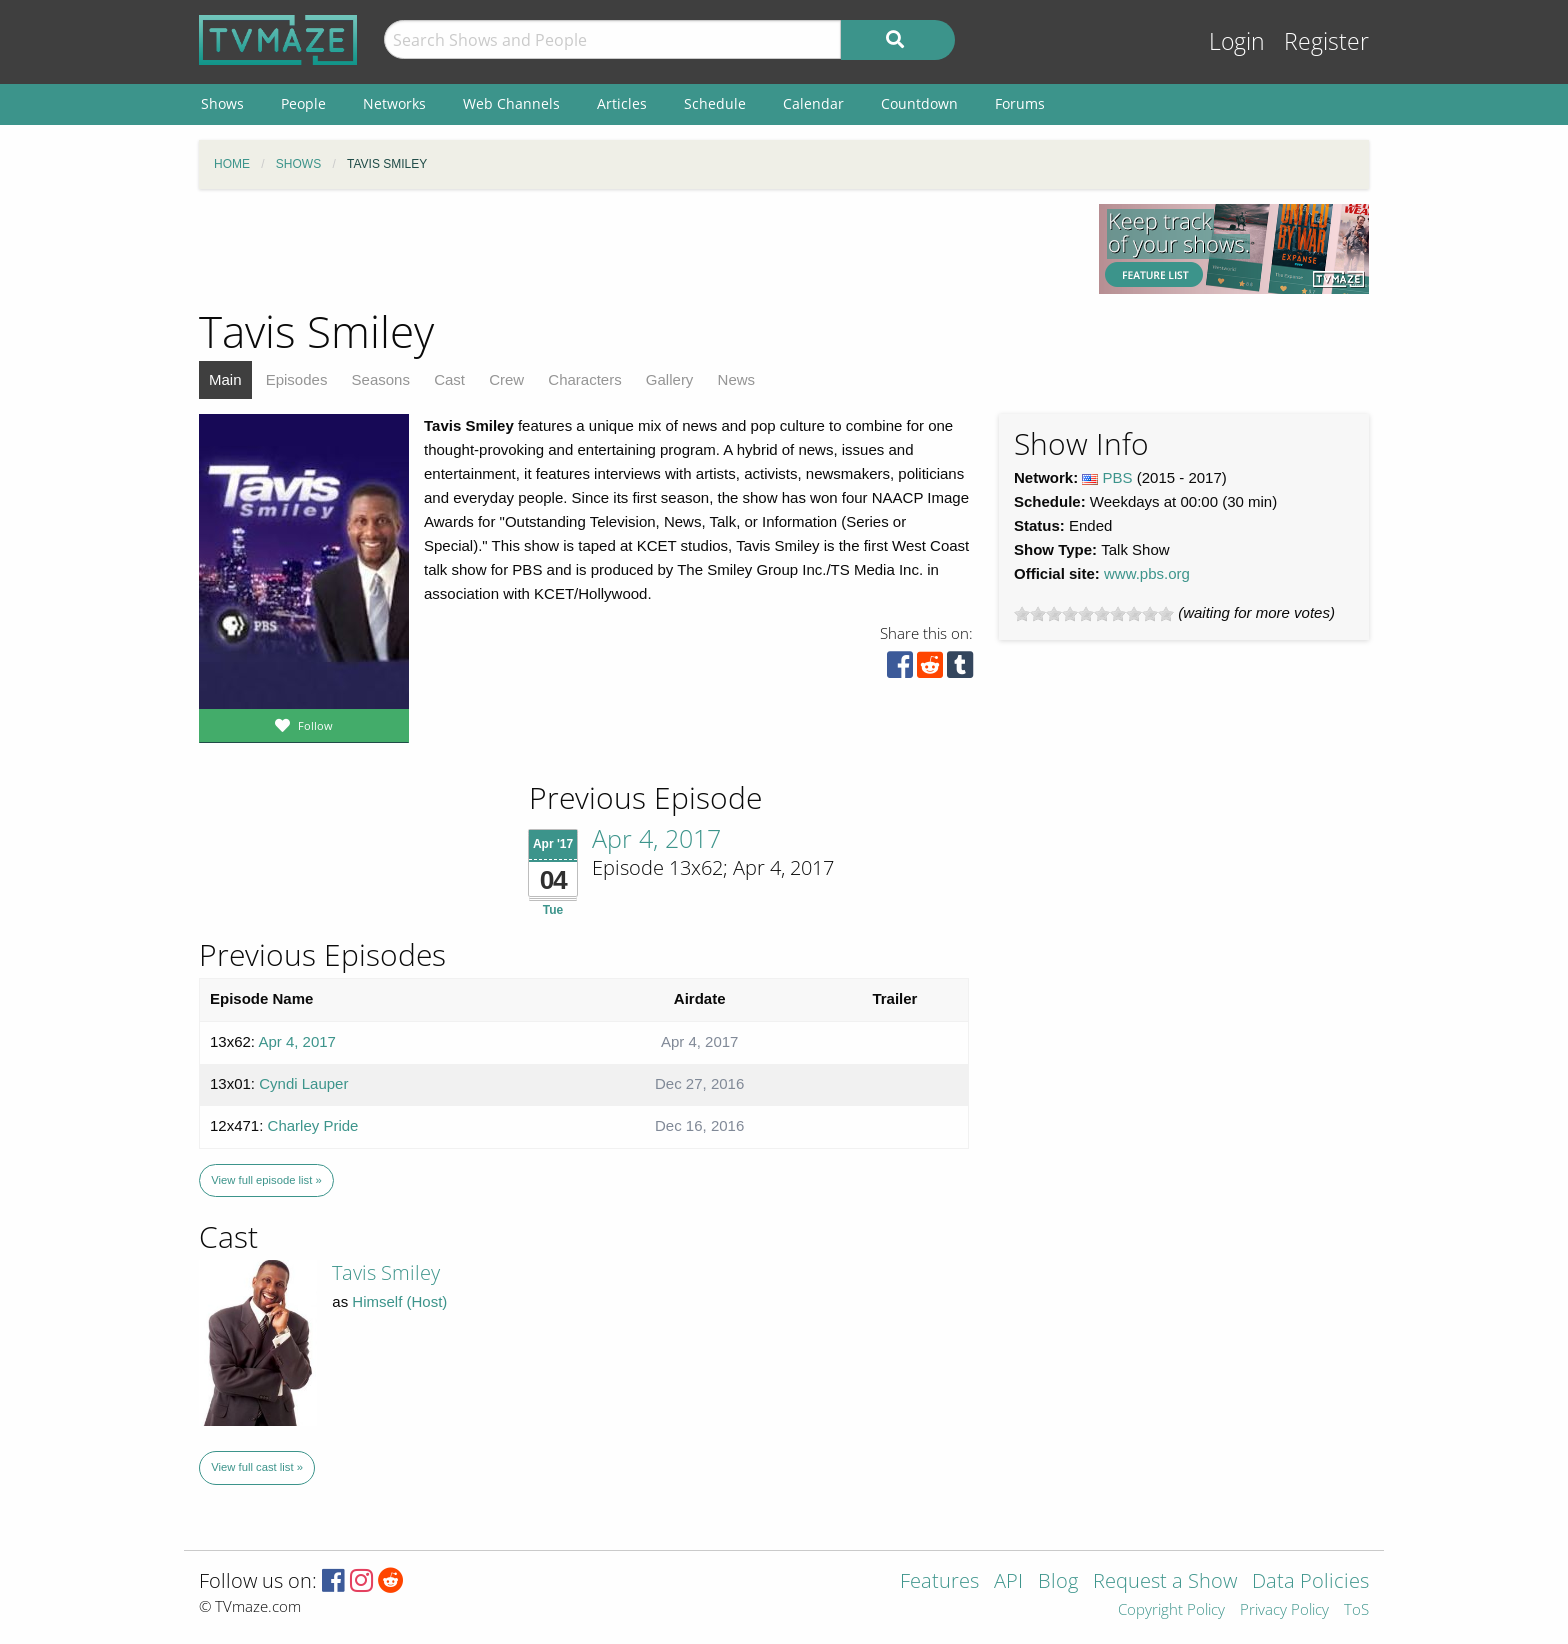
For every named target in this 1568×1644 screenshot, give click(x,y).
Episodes (297, 379)
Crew (506, 379)
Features (939, 1582)
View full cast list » (257, 1467)
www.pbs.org (1147, 573)
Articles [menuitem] (622, 103)
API (1008, 1582)
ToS (1356, 1610)
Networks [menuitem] (394, 103)
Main (225, 379)
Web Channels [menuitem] (511, 103)
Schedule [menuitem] (715, 103)
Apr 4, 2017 (656, 838)
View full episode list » (266, 1180)
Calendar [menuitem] (813, 103)
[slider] (1094, 614)
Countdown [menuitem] (919, 103)
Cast (449, 379)
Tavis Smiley (386, 1272)
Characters (584, 379)
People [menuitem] (303, 103)
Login (1237, 41)
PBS (1118, 477)
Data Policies (1310, 1582)
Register (1326, 41)
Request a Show (1165, 1582)
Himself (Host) (399, 1301)
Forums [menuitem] (1020, 103)
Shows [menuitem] (222, 103)
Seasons (381, 379)
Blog (1058, 1582)
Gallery (670, 379)
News (737, 379)
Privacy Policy (1284, 1610)
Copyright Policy (1171, 1610)
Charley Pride (313, 1125)
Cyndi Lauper (303, 1083)
